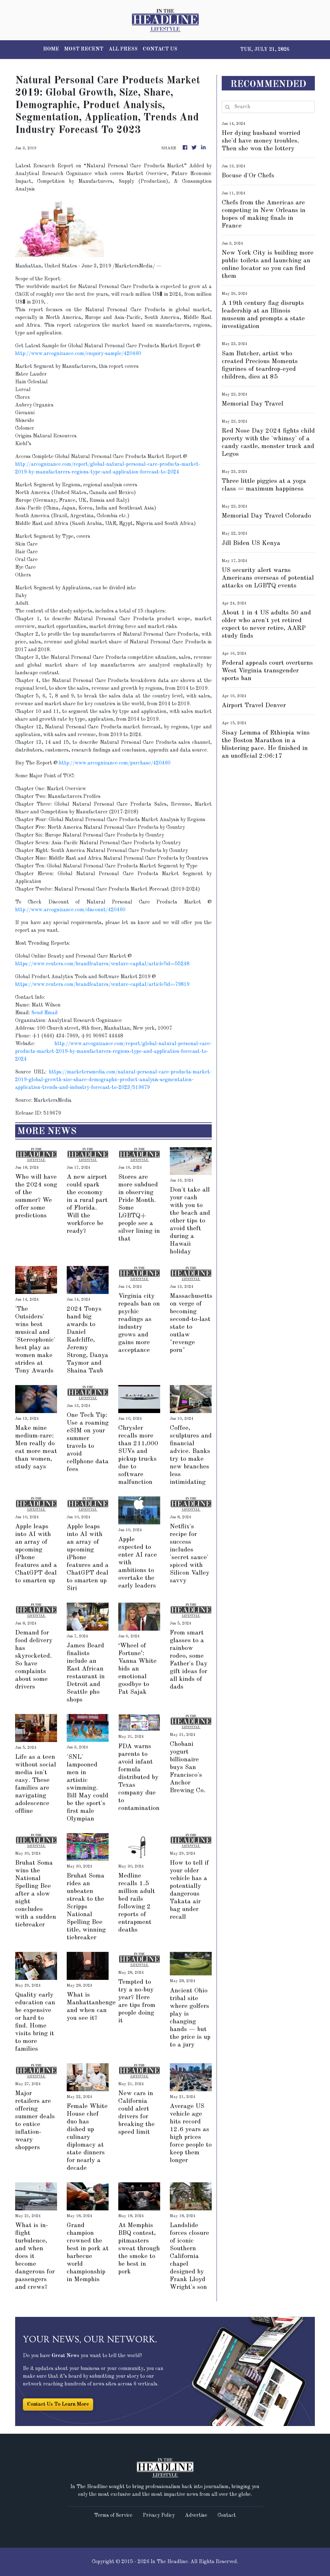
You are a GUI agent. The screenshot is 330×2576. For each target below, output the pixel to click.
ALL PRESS (123, 49)
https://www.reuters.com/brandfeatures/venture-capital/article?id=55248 (102, 964)
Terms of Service (113, 2515)
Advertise (196, 2515)
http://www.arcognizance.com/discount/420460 (70, 910)
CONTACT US (160, 49)
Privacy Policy (159, 2515)
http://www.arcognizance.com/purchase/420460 (114, 763)
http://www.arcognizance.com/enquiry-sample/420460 (78, 353)
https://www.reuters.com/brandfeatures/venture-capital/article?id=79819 (102, 984)
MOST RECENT (83, 49)
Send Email (44, 1013)
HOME (51, 49)
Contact (227, 2515)
